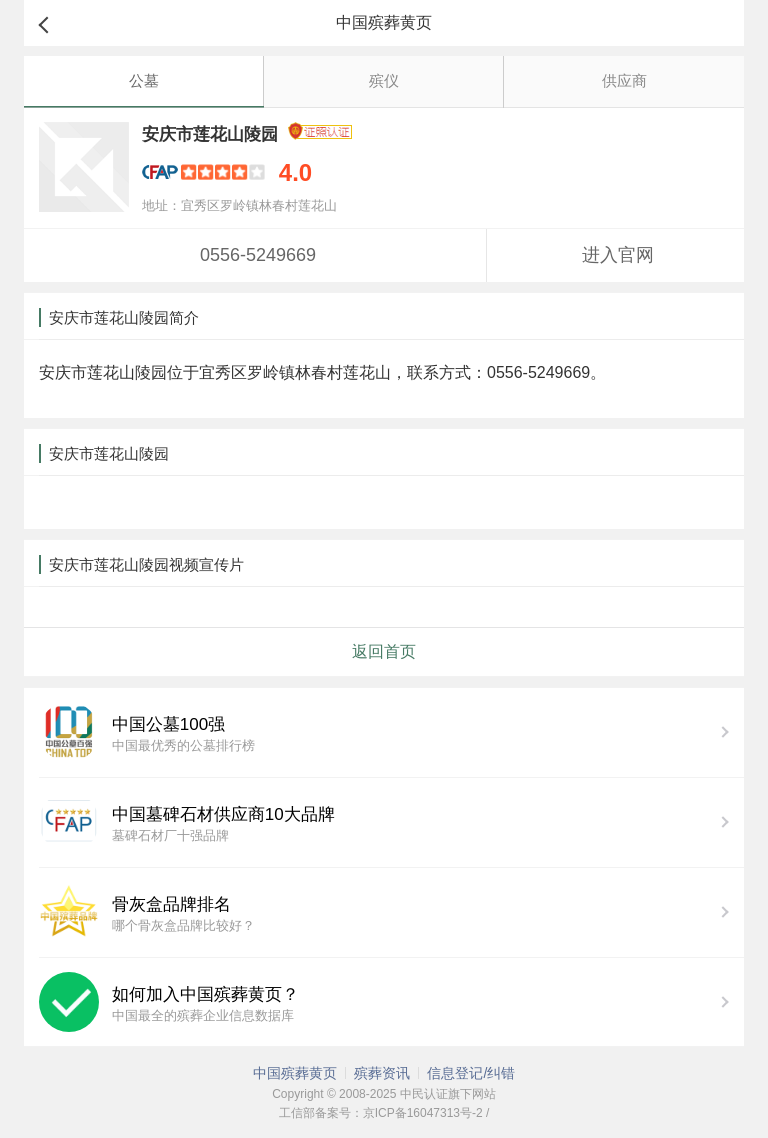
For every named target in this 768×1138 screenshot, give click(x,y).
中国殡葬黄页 (295, 1073)
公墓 (144, 80)
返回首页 (384, 651)
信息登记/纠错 (471, 1073)
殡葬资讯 (382, 1073)
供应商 (624, 80)
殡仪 (384, 80)
